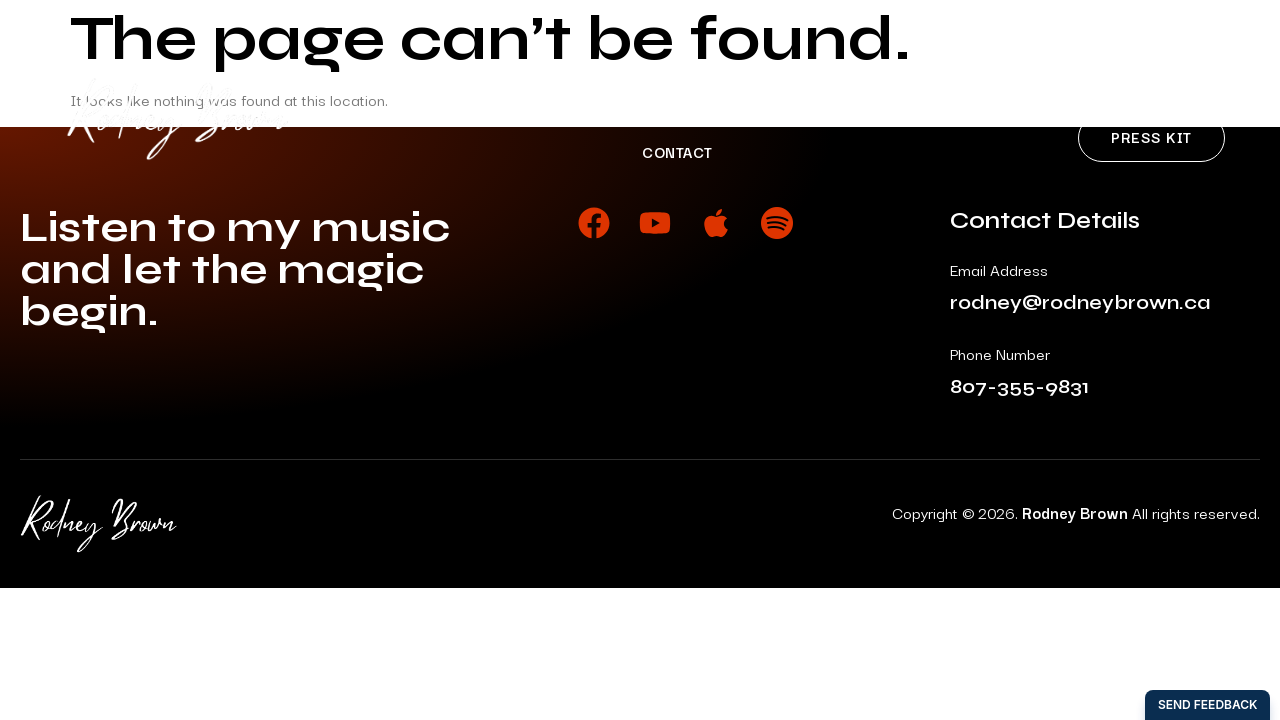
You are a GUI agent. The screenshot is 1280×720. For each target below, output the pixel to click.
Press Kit (1151, 136)
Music (588, 112)
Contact (677, 151)
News (790, 112)
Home (392, 112)
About (488, 112)
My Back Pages (923, 112)
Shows (691, 112)
